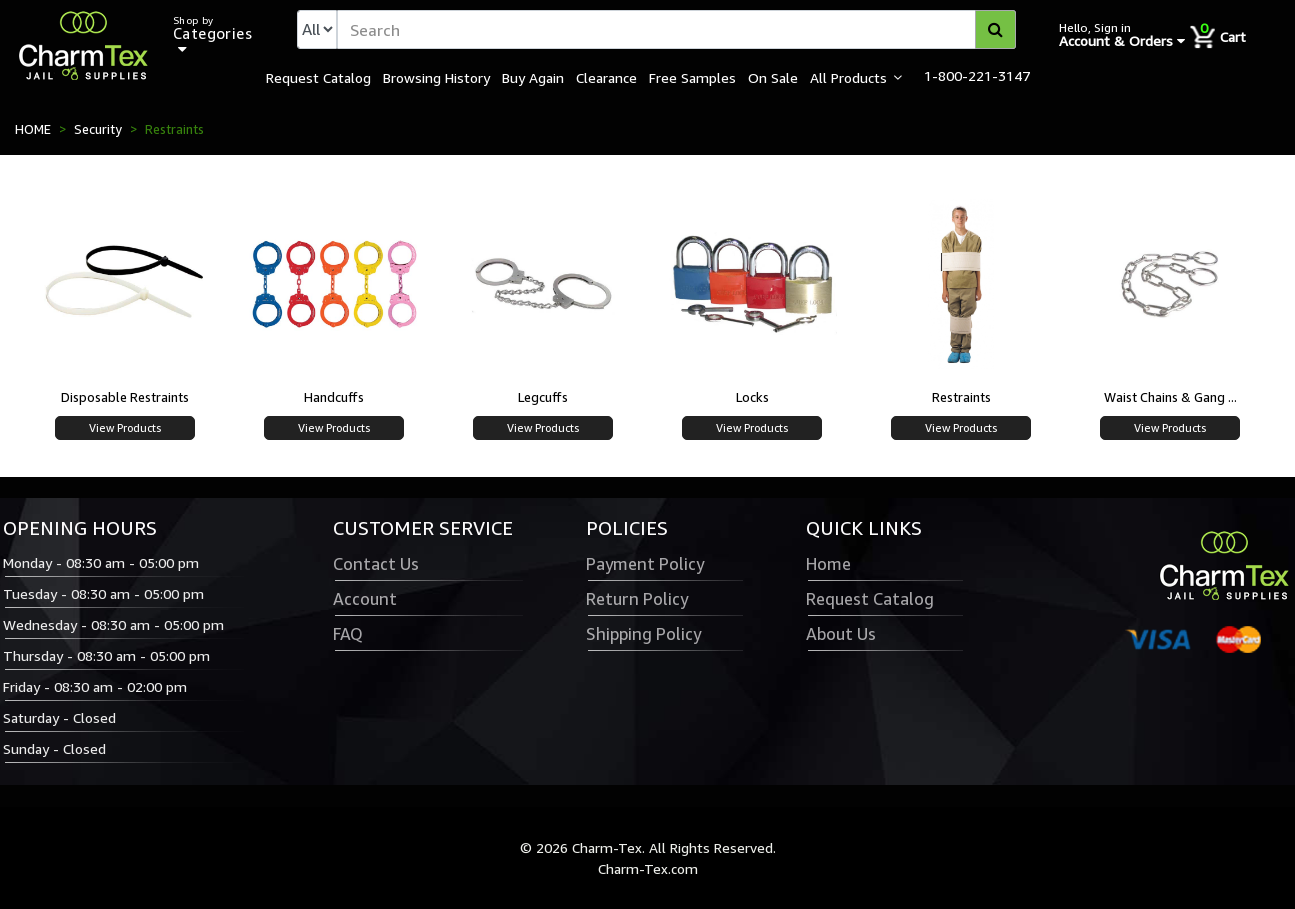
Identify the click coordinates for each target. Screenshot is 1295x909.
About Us (841, 634)
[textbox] (676, 29)
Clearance (606, 77)
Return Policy (637, 599)
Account (365, 599)
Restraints (961, 397)
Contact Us (376, 564)
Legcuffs (543, 397)
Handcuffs (334, 397)
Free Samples (692, 77)
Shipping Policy (643, 634)
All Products (848, 77)
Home (828, 564)
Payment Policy (645, 564)
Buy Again (533, 77)
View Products (125, 427)
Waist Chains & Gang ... (1170, 397)
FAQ (348, 634)
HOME (33, 129)
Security (98, 129)
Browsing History (436, 77)
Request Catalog (318, 77)
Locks (752, 397)
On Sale (773, 77)
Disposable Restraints (125, 397)
